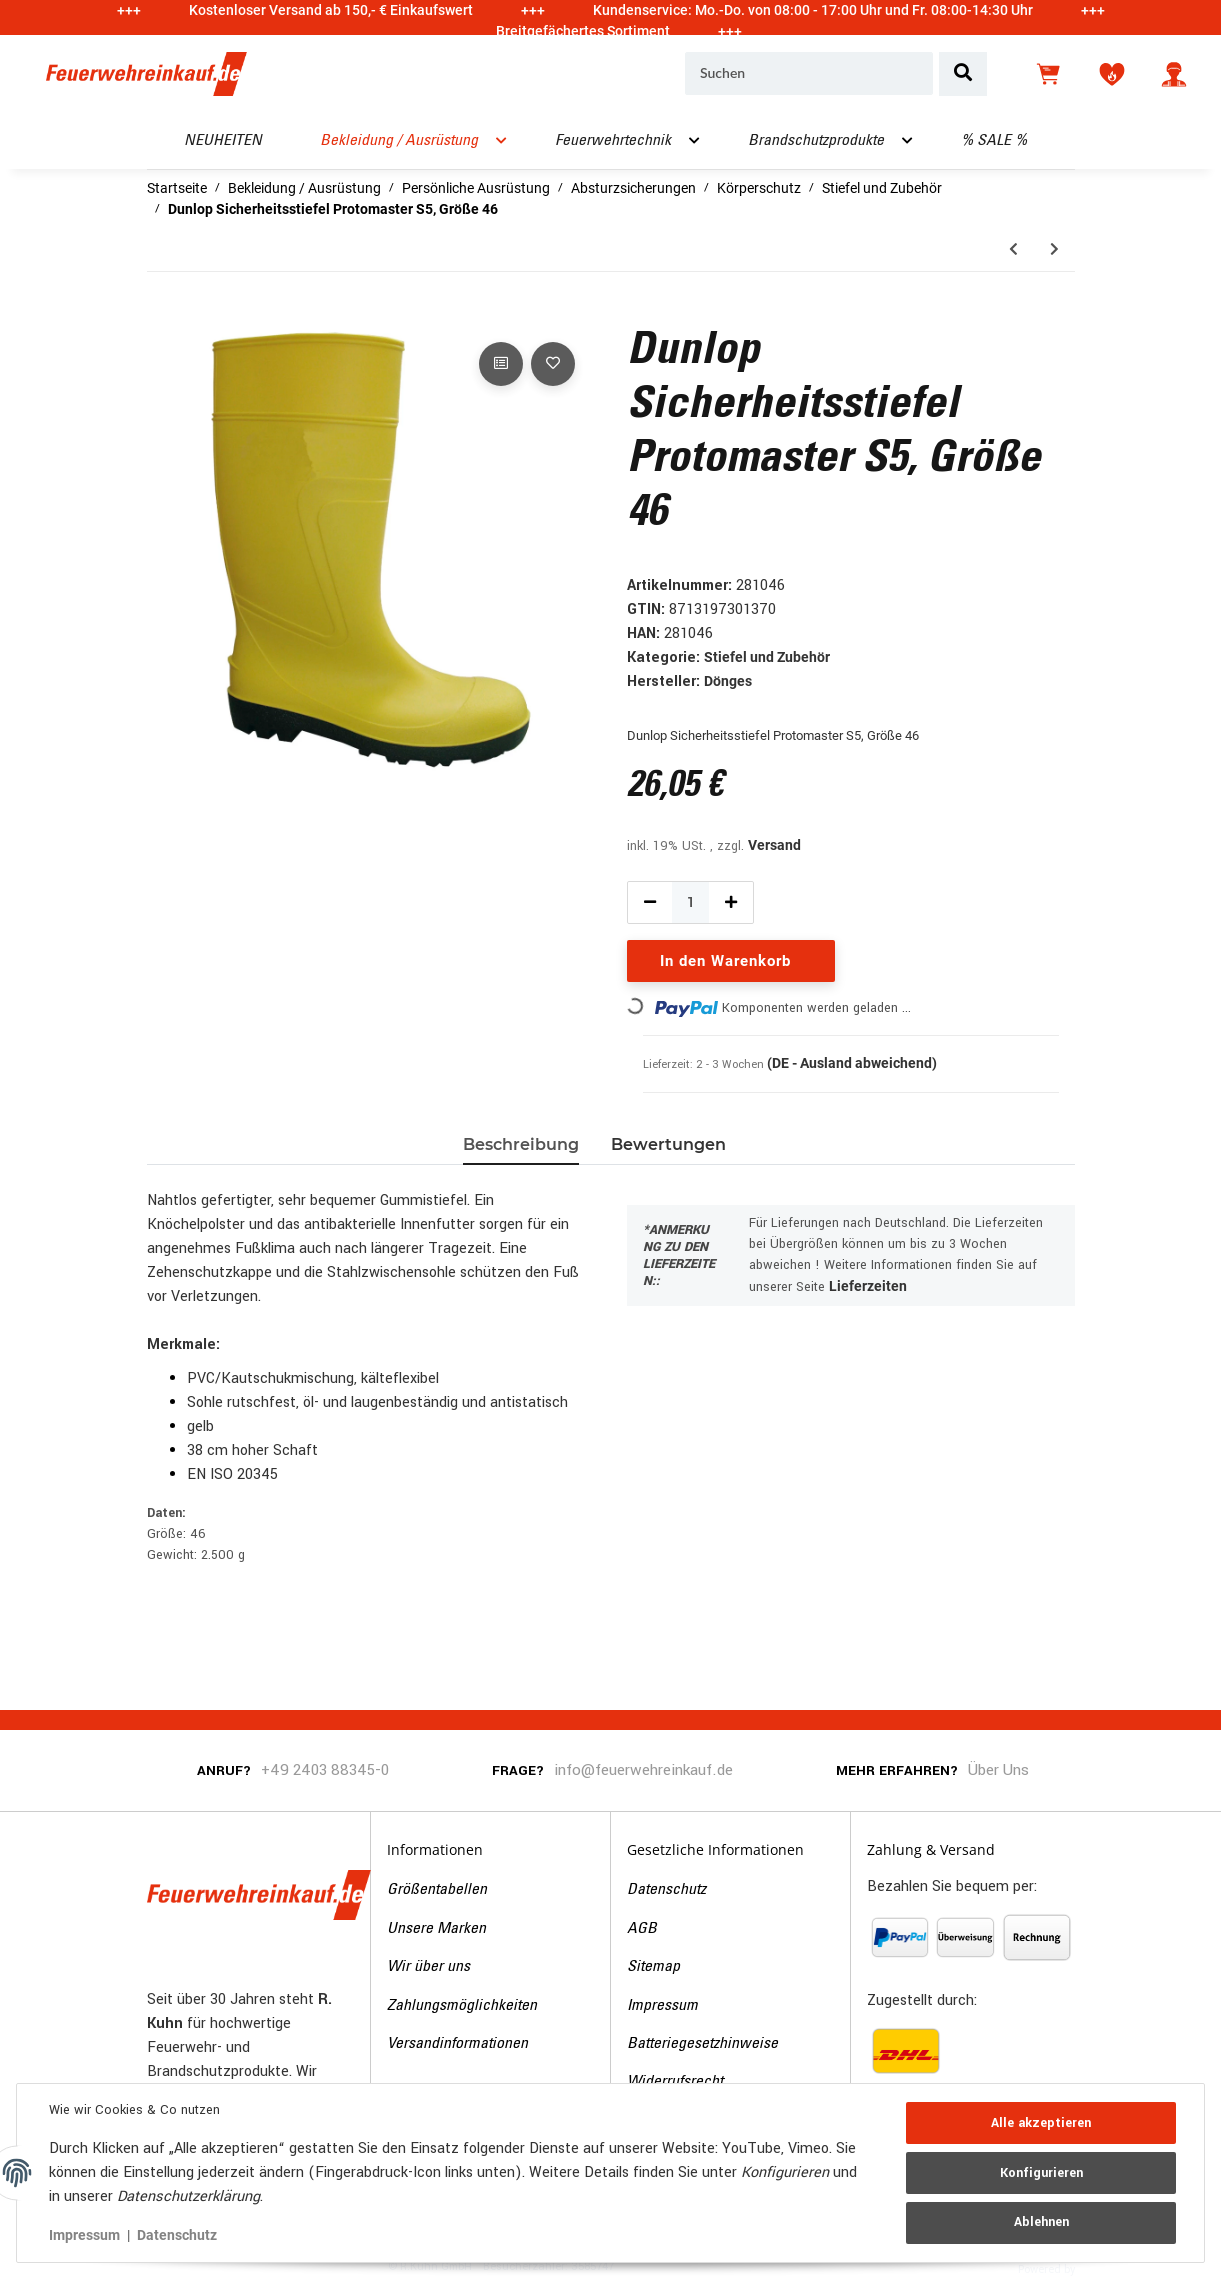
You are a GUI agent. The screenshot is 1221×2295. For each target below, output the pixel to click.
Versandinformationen (457, 2044)
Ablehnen (1041, 2222)
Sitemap (653, 1967)
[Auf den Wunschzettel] (553, 364)
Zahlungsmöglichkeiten (462, 2006)
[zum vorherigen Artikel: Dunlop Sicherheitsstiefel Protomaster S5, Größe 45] (1013, 249)
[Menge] (691, 902)
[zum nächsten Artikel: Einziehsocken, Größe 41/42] (1054, 249)
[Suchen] (809, 74)
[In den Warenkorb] (163, 315)
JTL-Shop (1109, 2268)
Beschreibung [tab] (521, 1144)
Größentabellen (437, 1890)
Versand (774, 845)
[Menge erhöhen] (731, 902)
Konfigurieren (1041, 2173)
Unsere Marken (436, 1929)
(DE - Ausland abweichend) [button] (852, 1063)
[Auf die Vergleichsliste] (501, 364)
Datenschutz (666, 1890)
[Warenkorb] (1050, 74)
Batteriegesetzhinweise (702, 2044)
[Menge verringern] (650, 902)
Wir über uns (428, 1967)
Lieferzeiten (868, 1286)
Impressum (662, 2006)
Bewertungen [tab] (668, 1144)
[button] (1174, 74)
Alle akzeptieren (1041, 2123)
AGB (642, 1929)
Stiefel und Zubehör (767, 657)
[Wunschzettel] (1112, 74)
